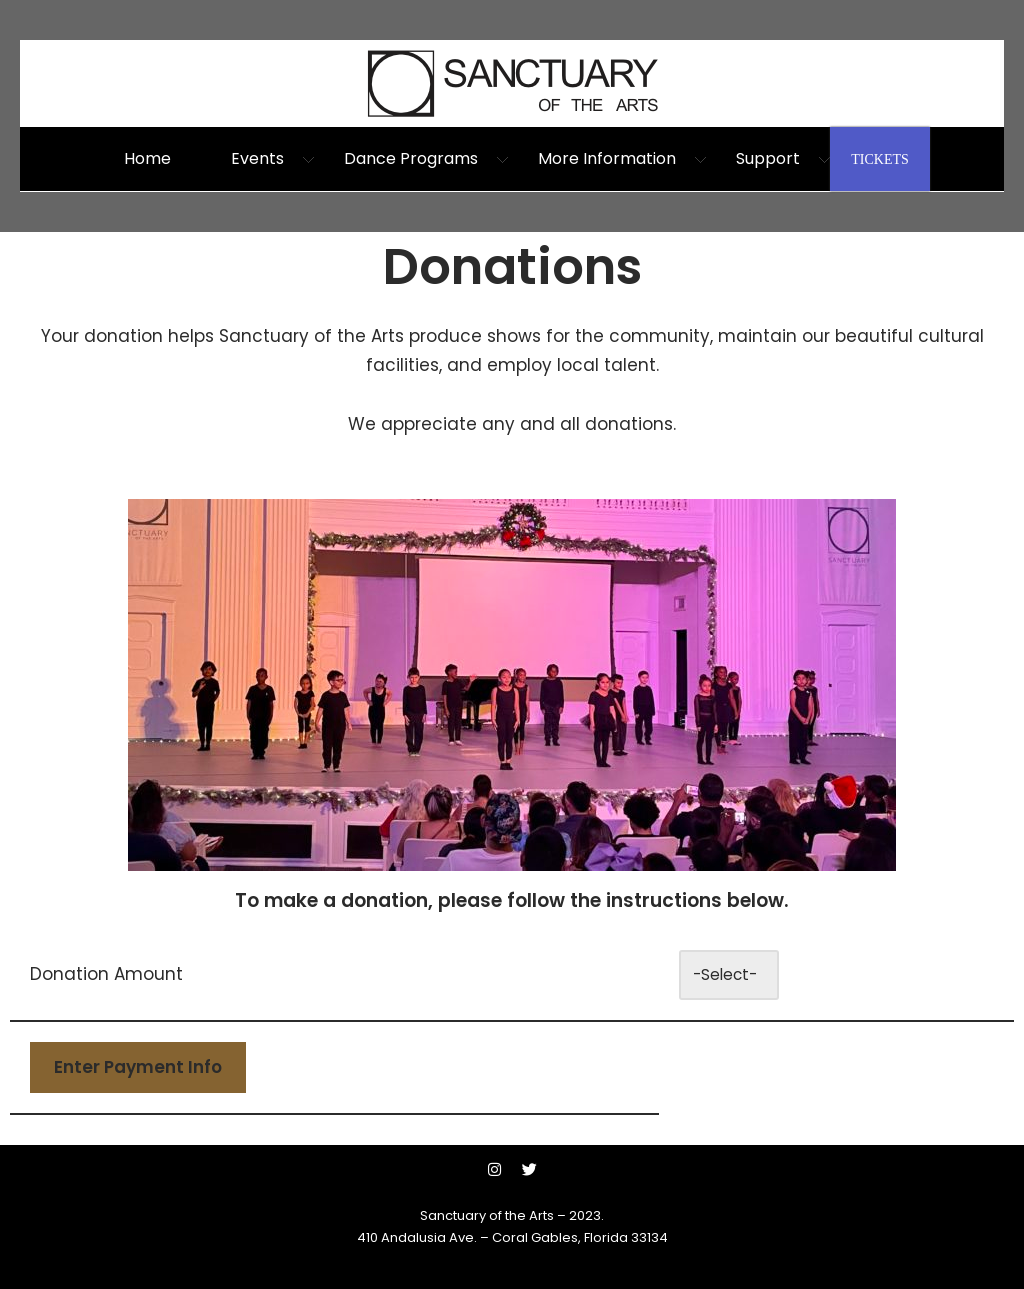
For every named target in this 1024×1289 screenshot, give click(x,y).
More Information (607, 158)
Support (768, 158)
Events (257, 158)
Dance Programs (411, 158)
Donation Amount (106, 974)
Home (147, 158)
